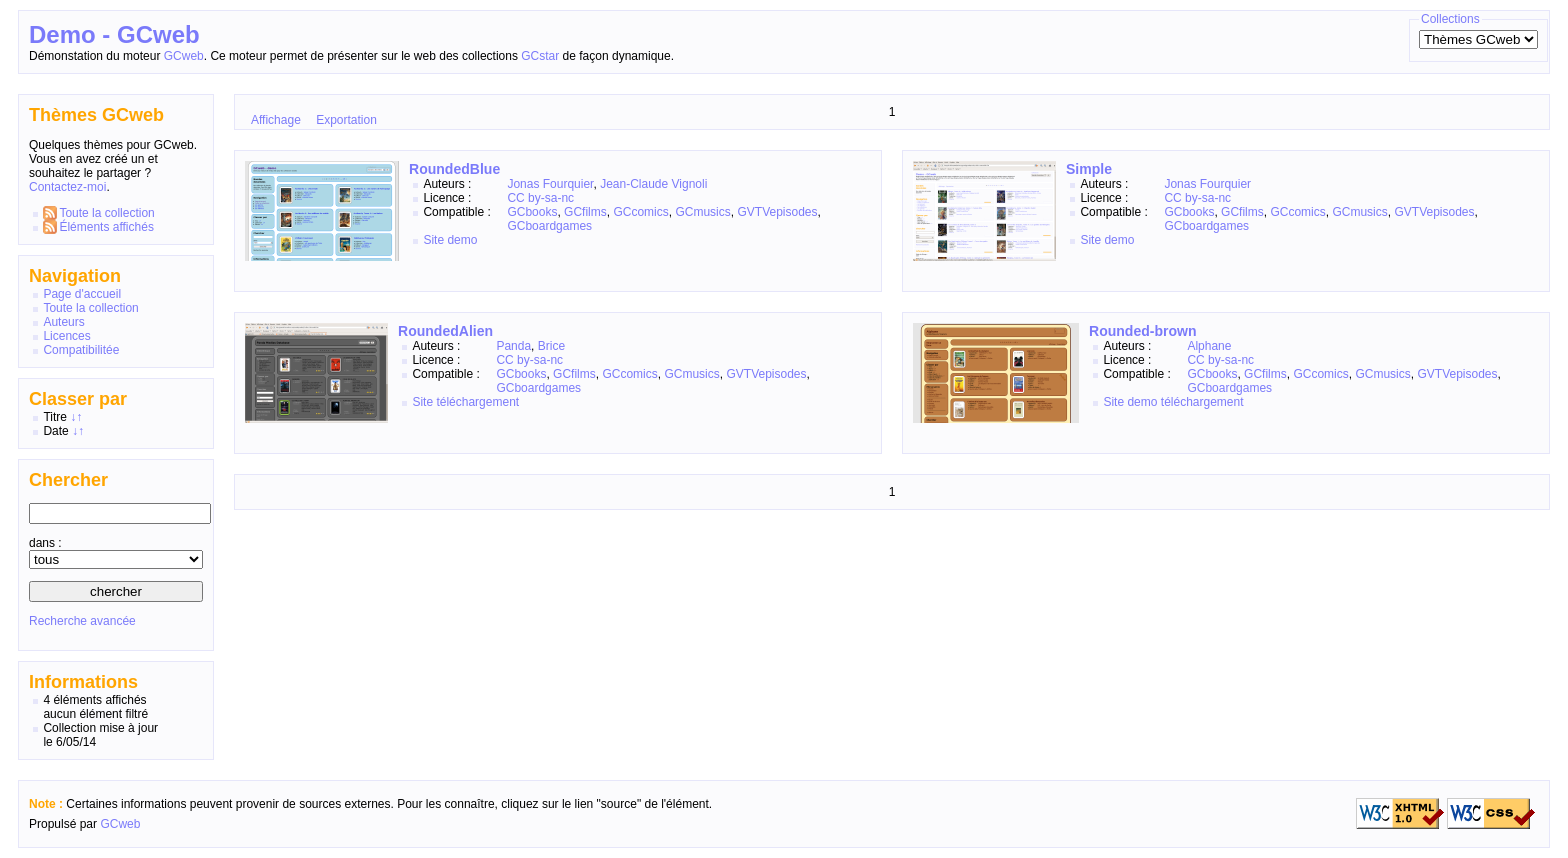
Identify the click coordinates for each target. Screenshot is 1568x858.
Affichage (276, 120)
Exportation (346, 120)
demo (462, 240)
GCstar (540, 56)
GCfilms (585, 212)
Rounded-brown (1143, 331)
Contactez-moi (67, 187)
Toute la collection (106, 213)
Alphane (1209, 346)
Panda (513, 346)
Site (433, 240)
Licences (66, 336)
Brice (551, 346)
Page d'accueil (82, 294)
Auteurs (63, 322)
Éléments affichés (106, 227)
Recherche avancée (82, 621)
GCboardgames (549, 226)
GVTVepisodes (777, 212)
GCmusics (702, 212)
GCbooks (532, 212)
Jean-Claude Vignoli (653, 184)
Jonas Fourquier (550, 184)
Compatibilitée (81, 350)
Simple (1089, 169)
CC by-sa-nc (540, 198)
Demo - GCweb (114, 34)
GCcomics (640, 212)
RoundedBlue (454, 169)
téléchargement (477, 402)
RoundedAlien (445, 331)
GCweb (184, 56)
